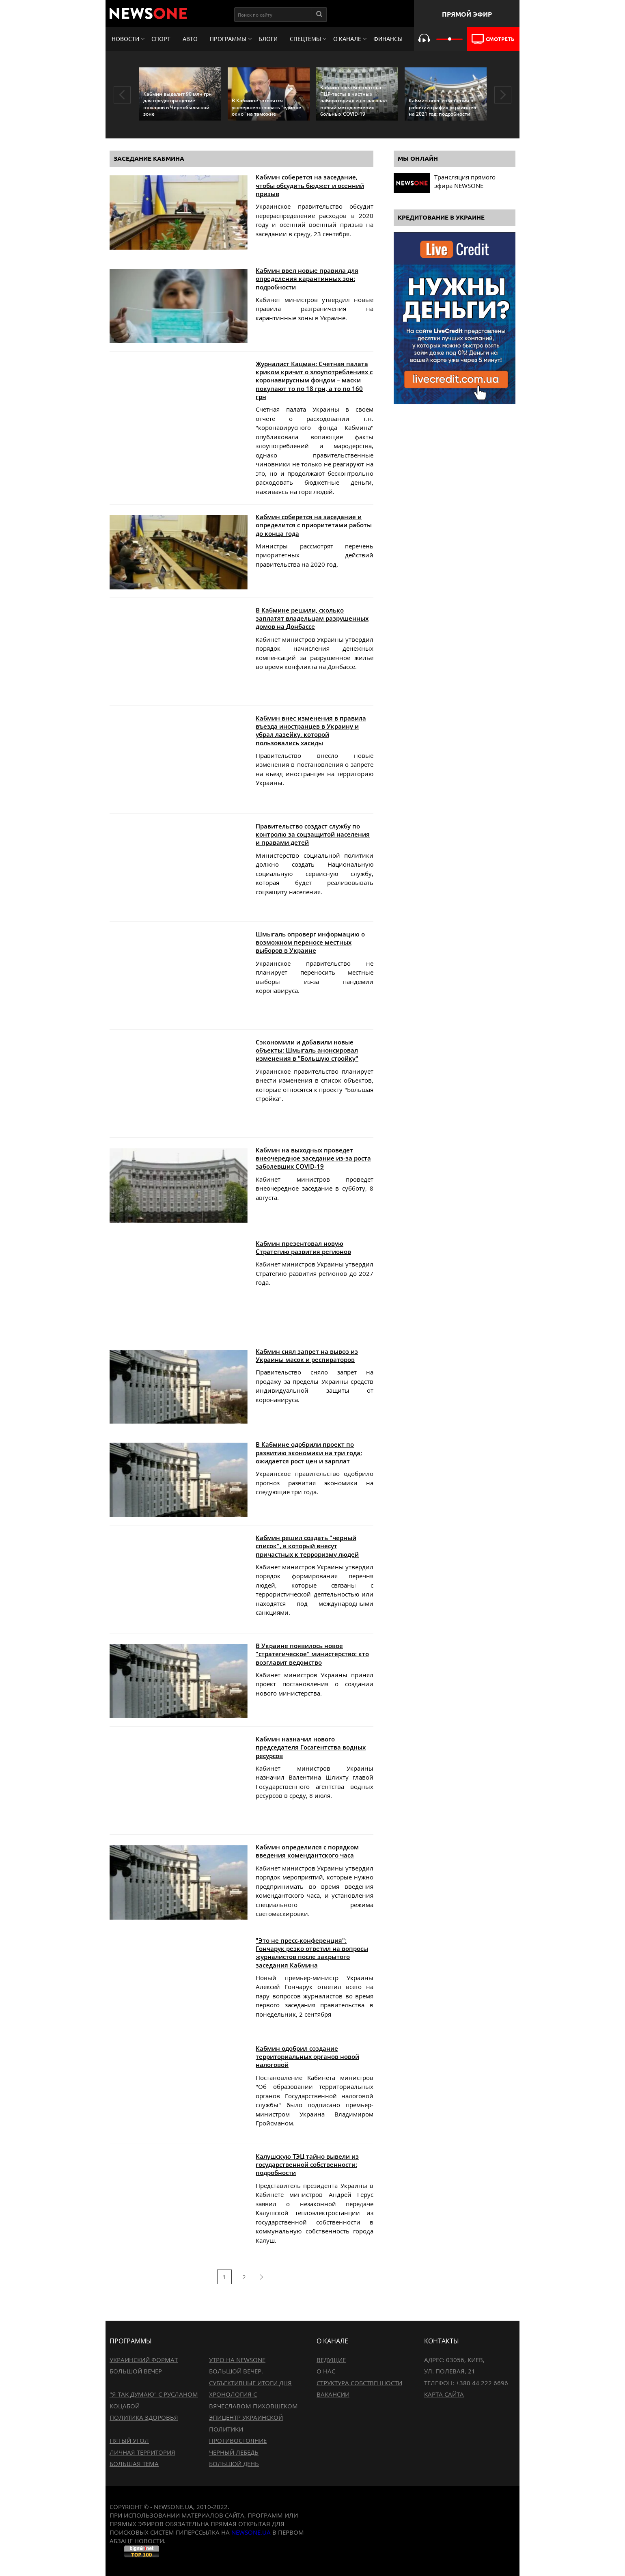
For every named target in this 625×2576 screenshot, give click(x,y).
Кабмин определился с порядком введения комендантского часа (307, 1851)
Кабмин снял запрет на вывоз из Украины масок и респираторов (307, 1355)
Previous (122, 95)
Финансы (388, 39)
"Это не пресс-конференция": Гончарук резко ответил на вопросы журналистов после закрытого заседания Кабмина (312, 1952)
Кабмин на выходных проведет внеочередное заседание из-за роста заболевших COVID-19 (313, 1158)
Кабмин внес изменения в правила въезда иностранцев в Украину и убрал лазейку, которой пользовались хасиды (311, 730)
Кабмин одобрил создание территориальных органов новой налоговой (307, 2056)
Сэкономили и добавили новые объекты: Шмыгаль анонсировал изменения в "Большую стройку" (307, 1050)
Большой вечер (136, 2371)
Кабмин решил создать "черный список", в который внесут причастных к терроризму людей (307, 1546)
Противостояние (238, 2440)
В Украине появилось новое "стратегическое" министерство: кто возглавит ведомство (312, 1654)
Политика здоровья (144, 2417)
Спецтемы (305, 39)
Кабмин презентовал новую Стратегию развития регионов (303, 1247)
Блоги (268, 39)
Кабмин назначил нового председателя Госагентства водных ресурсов (311, 1747)
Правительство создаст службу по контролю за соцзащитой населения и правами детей (313, 834)
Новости (125, 39)
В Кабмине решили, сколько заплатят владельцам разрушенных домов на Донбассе (312, 618)
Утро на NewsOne (237, 2360)
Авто (190, 39)
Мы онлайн (418, 158)
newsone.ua (251, 2532)
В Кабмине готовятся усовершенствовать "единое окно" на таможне (266, 107)
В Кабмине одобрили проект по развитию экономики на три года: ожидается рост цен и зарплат (309, 1452)
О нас (326, 2371)
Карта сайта (444, 2394)
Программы (228, 39)
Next (502, 95)
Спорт (160, 39)
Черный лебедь (234, 2452)
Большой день (234, 2463)
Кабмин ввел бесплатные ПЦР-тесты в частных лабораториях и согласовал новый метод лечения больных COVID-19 (353, 100)
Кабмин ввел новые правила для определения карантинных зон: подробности (307, 278)
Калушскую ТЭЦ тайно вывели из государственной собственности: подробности (307, 2164)
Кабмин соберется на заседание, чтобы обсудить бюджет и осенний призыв (310, 185)
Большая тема (134, 2463)
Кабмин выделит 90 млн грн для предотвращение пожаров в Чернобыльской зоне (177, 104)
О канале (347, 39)
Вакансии (333, 2394)
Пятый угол (129, 2440)
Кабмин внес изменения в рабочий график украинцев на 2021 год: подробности (442, 107)
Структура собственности (359, 2383)
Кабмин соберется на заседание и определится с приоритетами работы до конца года (314, 525)
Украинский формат (144, 2360)
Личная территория (142, 2452)
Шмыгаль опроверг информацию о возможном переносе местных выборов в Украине (310, 942)
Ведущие (331, 2360)
